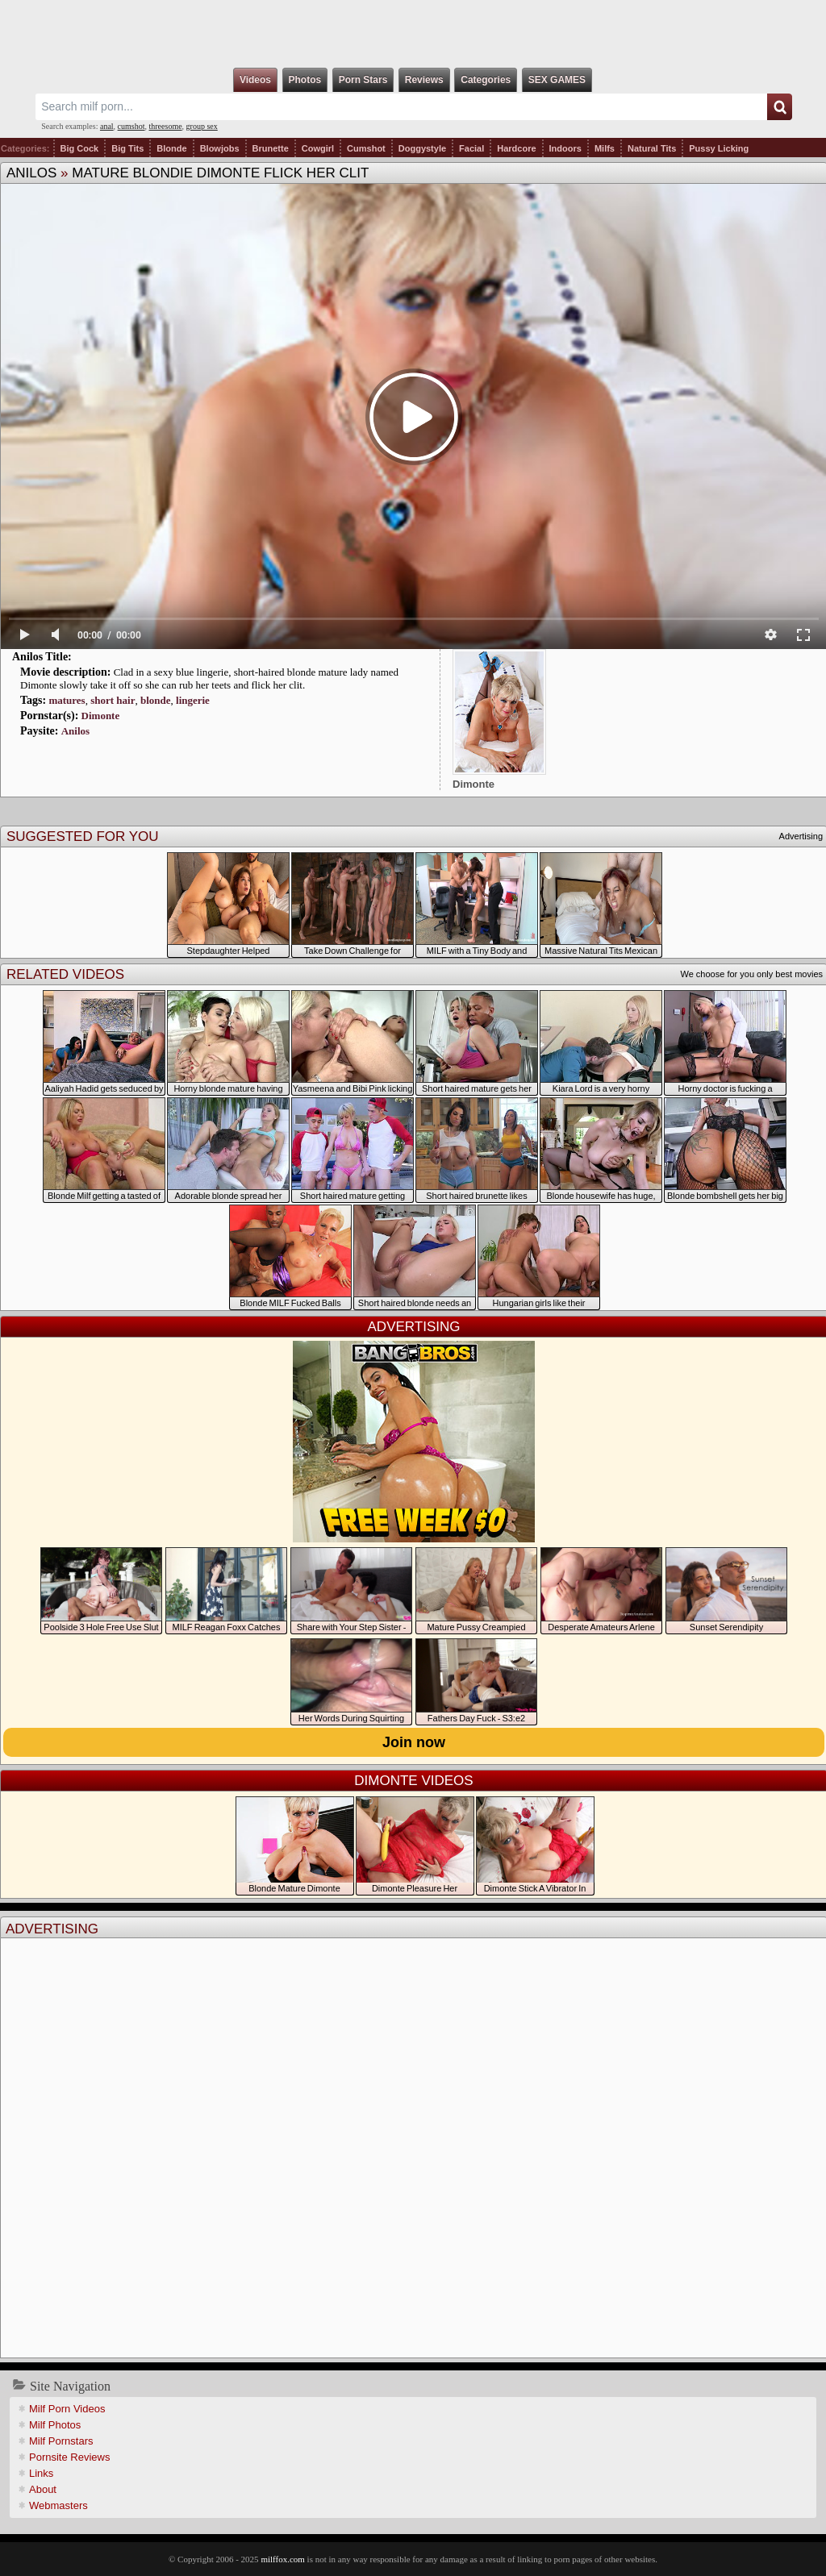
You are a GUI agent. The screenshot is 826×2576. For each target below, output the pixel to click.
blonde (155, 700)
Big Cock (79, 148)
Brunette (270, 148)
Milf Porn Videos (67, 2409)
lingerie (193, 700)
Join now (413, 1742)
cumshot (131, 126)
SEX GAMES (557, 79)
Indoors (565, 148)
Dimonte (100, 716)
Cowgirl (318, 148)
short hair (112, 700)
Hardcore (516, 148)
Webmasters (58, 2505)
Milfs (604, 148)
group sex (202, 126)
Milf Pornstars (61, 2441)
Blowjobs (220, 148)
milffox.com (282, 2559)
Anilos (31, 173)
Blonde (171, 148)
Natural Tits (652, 148)
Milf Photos (55, 2425)
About (42, 2489)
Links (41, 2473)
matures (66, 700)
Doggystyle (422, 148)
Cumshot (366, 148)
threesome (165, 126)
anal (107, 126)
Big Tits (127, 148)
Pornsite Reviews (69, 2457)
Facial (471, 148)
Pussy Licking (719, 148)
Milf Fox (413, 34)
